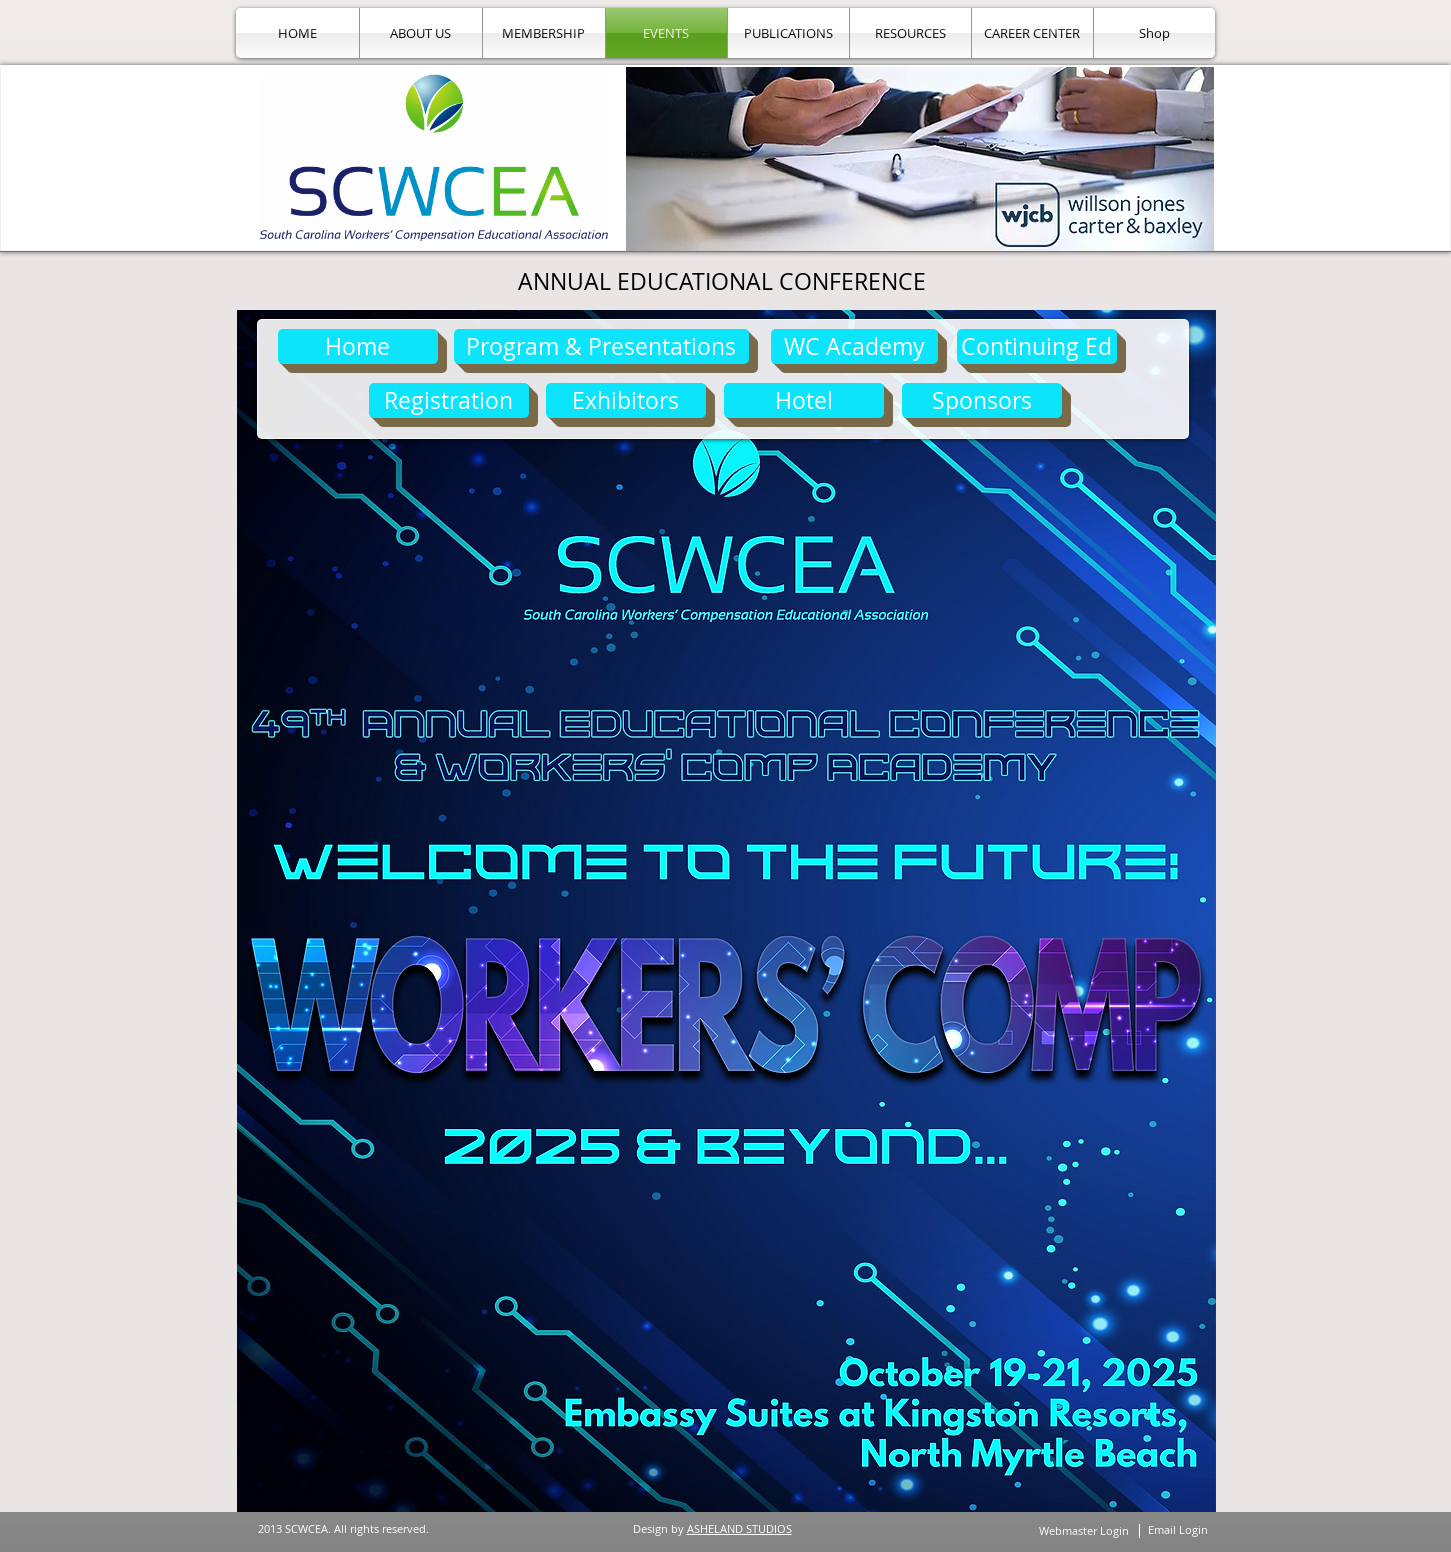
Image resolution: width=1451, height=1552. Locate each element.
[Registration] (449, 400)
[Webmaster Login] (1084, 1530)
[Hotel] (804, 400)
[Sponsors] (982, 400)
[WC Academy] (854, 346)
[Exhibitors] (626, 400)
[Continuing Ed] (1037, 346)
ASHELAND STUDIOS (739, 1528)
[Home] (358, 346)
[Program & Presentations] (601, 346)
